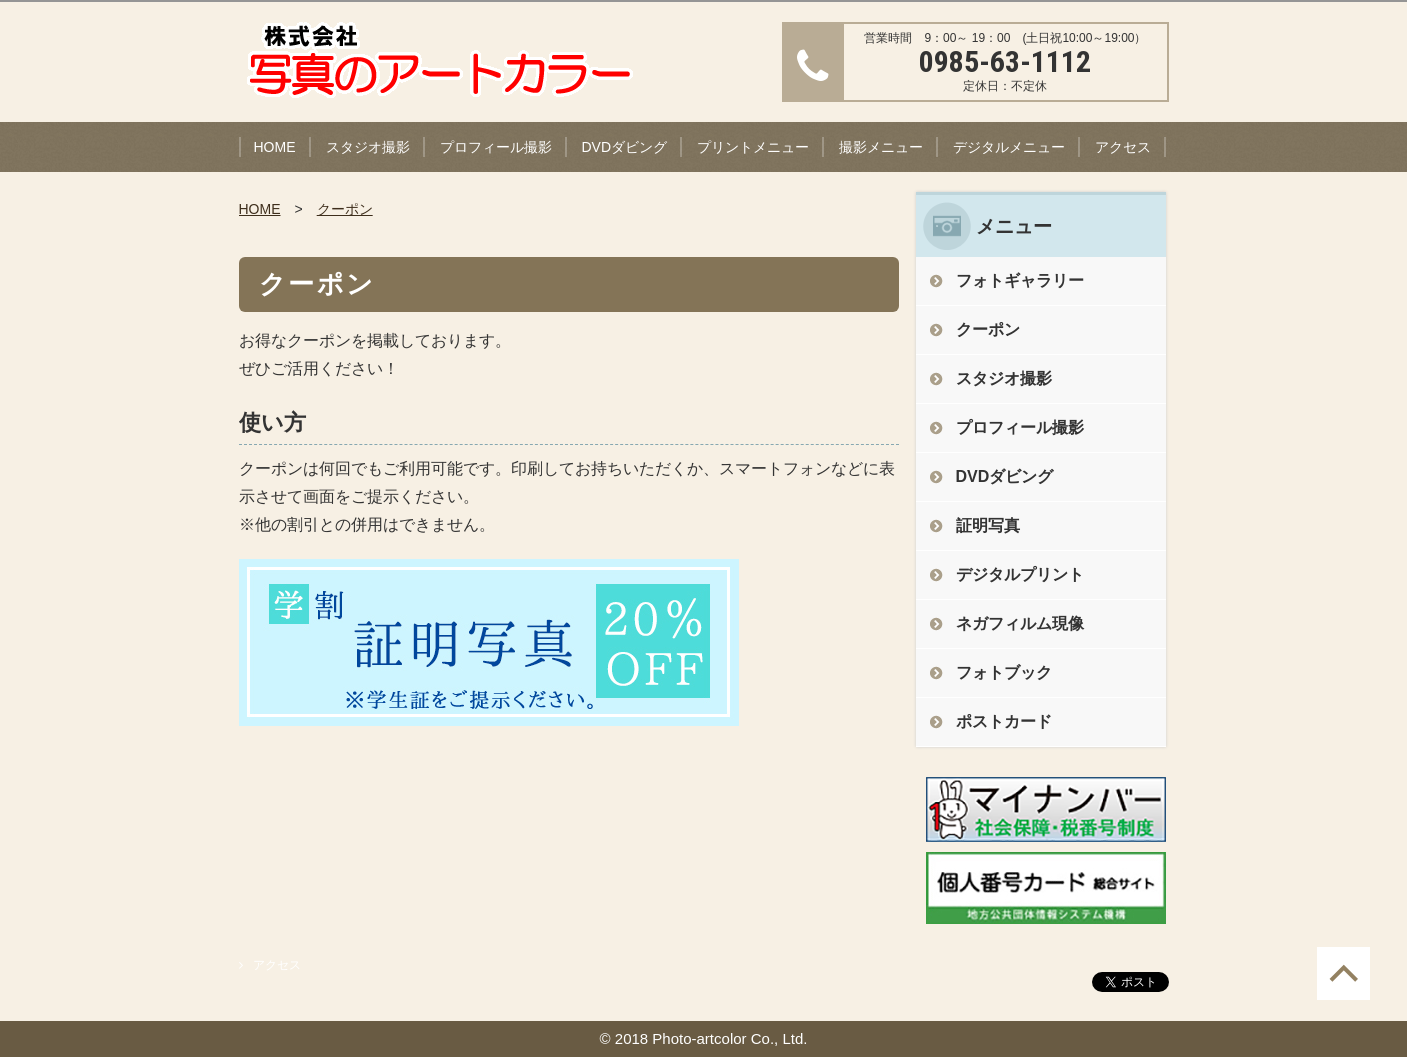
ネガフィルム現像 (1020, 623)
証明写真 (988, 525)
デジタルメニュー (1009, 147)
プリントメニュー (753, 147)
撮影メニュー (881, 147)
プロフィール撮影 (496, 147)
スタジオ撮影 (368, 147)
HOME (275, 147)
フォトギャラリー (1020, 280)
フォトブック (1004, 672)
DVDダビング (625, 147)
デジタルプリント (1020, 574)
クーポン (345, 209)
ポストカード (1004, 721)
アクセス (1123, 147)
